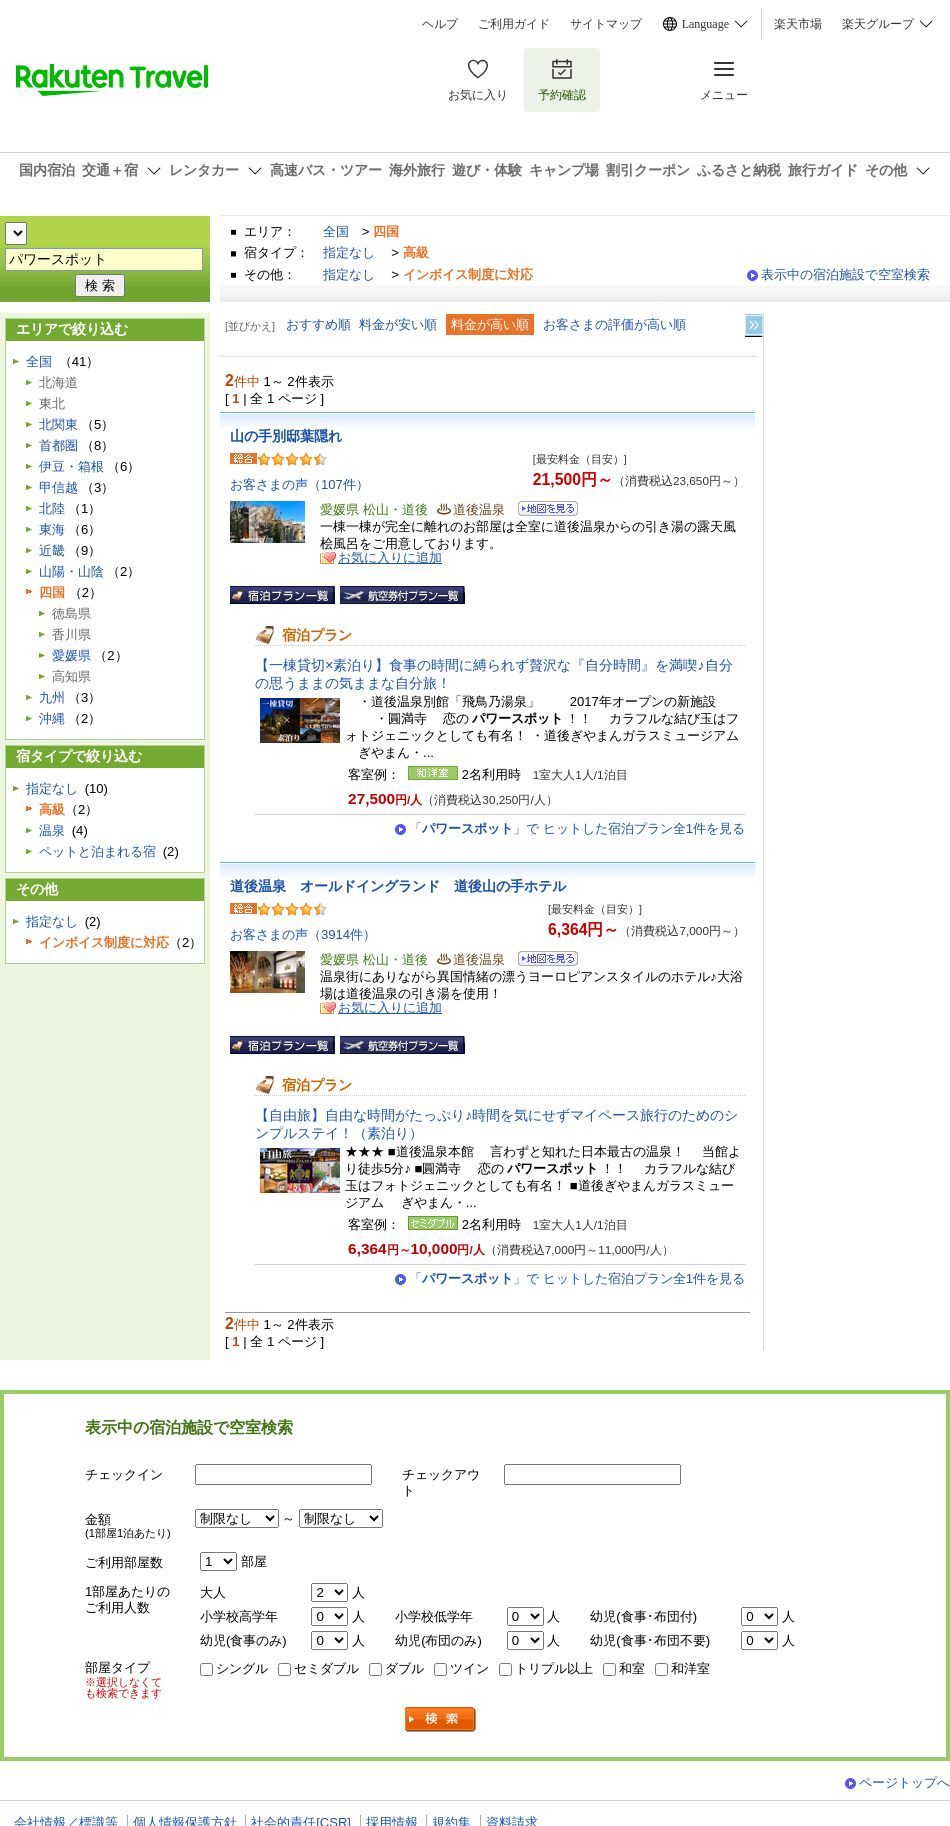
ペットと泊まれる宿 (97, 851)
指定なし (349, 252)
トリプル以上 (554, 1668)
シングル (242, 1668)
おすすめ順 (318, 324)
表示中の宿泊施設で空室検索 (845, 274)
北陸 (52, 508)
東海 (52, 529)
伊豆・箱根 (71, 466)
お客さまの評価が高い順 (614, 324)
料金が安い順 (398, 324)
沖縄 (52, 718)
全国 (336, 231)
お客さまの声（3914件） (303, 934)
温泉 (52, 830)
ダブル (404, 1668)
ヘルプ (440, 24)
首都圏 (58, 445)
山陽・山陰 (71, 571)
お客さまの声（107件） (299, 484)
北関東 (58, 424)
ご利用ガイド (514, 24)
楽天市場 (798, 24)
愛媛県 (71, 655)
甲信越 (58, 487)
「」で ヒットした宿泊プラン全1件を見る (577, 828)
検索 (441, 1719)
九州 (52, 697)
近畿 (52, 550)
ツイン (469, 1668)
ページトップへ (904, 1782)
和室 (632, 1668)
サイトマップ (606, 24)
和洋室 (690, 1668)
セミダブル (326, 1668)
